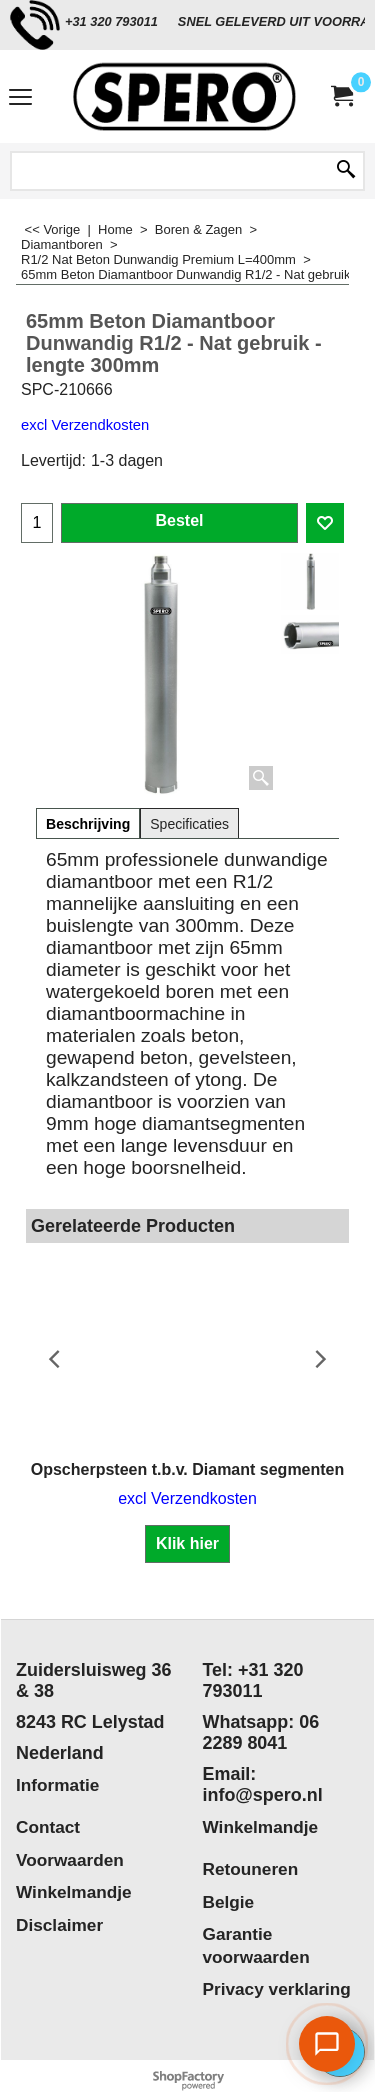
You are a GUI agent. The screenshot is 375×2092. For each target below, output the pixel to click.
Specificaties (189, 824)
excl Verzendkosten (85, 425)
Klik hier (187, 1543)
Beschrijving (88, 824)
